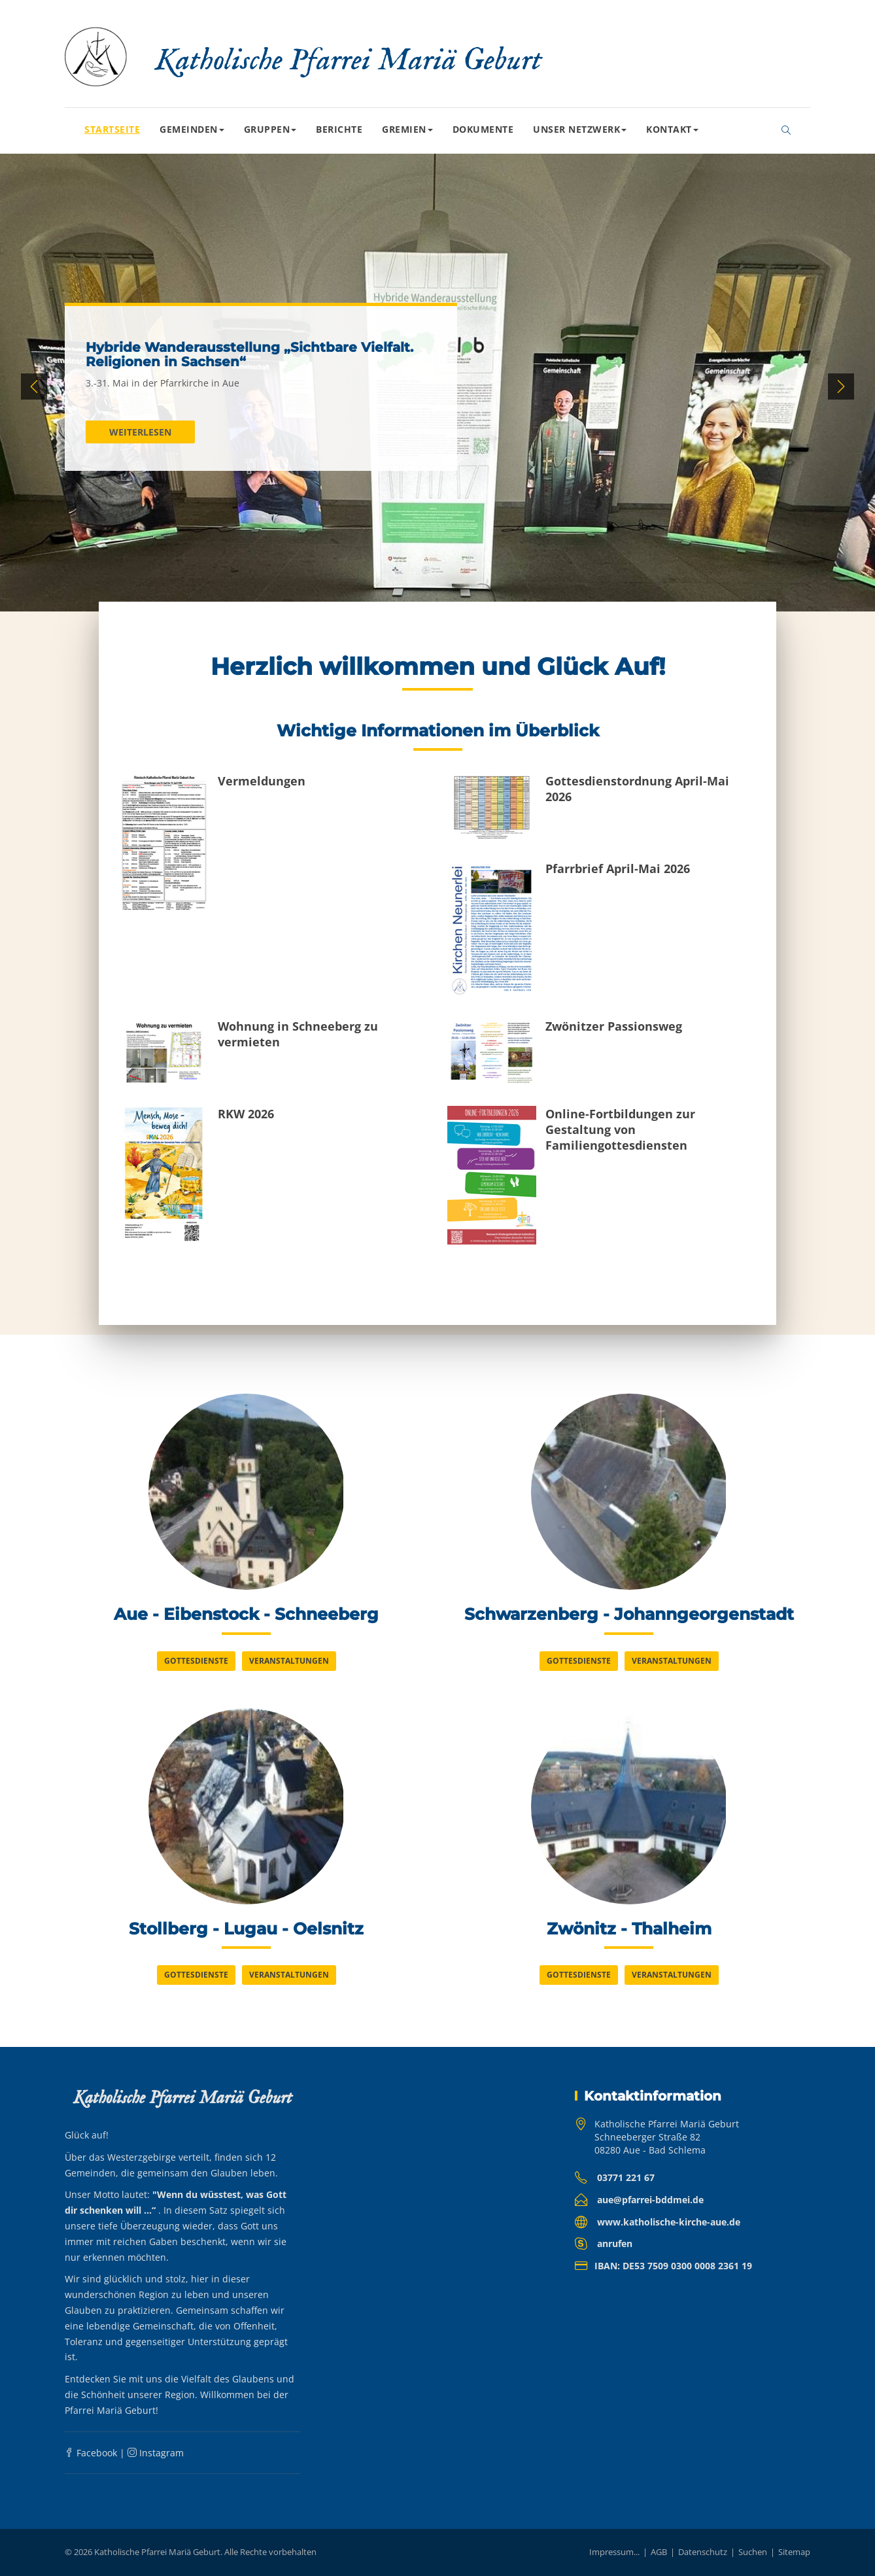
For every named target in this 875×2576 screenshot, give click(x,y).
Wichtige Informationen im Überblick (438, 730)
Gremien (407, 129)
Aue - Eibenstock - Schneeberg (246, 1614)
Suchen (752, 2552)
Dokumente (483, 129)
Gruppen (270, 129)
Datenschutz (702, 2552)
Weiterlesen (140, 432)
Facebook (91, 2453)
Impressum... (614, 2552)
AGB (659, 2552)
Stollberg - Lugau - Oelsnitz (246, 1928)
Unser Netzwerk (579, 129)
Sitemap (794, 2552)
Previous (34, 386)
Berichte (339, 129)
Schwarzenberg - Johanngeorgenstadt (629, 1614)
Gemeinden (192, 129)
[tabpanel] (437, 387)
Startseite (112, 129)
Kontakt (672, 129)
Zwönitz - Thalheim (629, 1928)
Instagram (156, 2453)
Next (841, 386)
